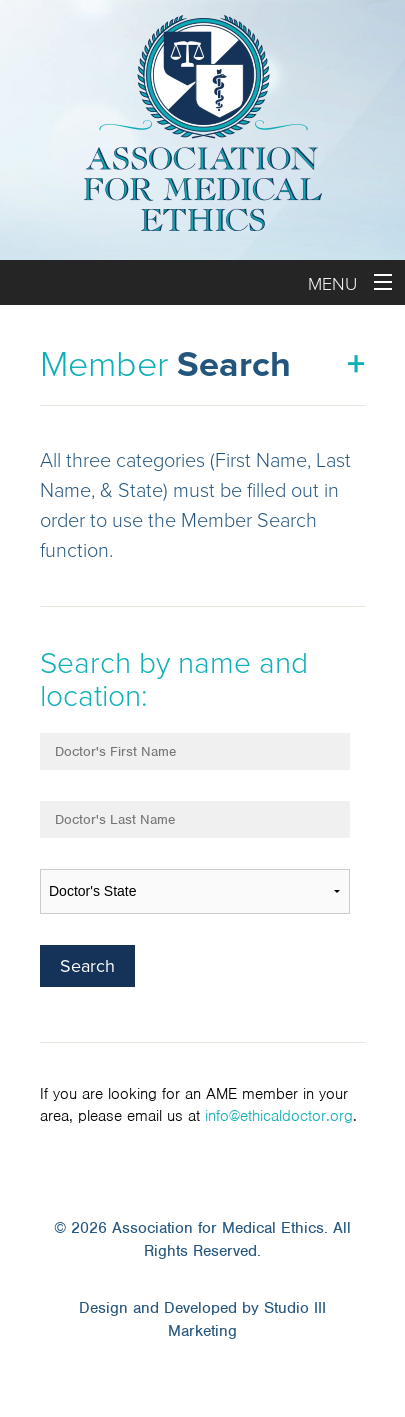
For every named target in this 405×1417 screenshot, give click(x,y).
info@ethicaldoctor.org (279, 1116)
